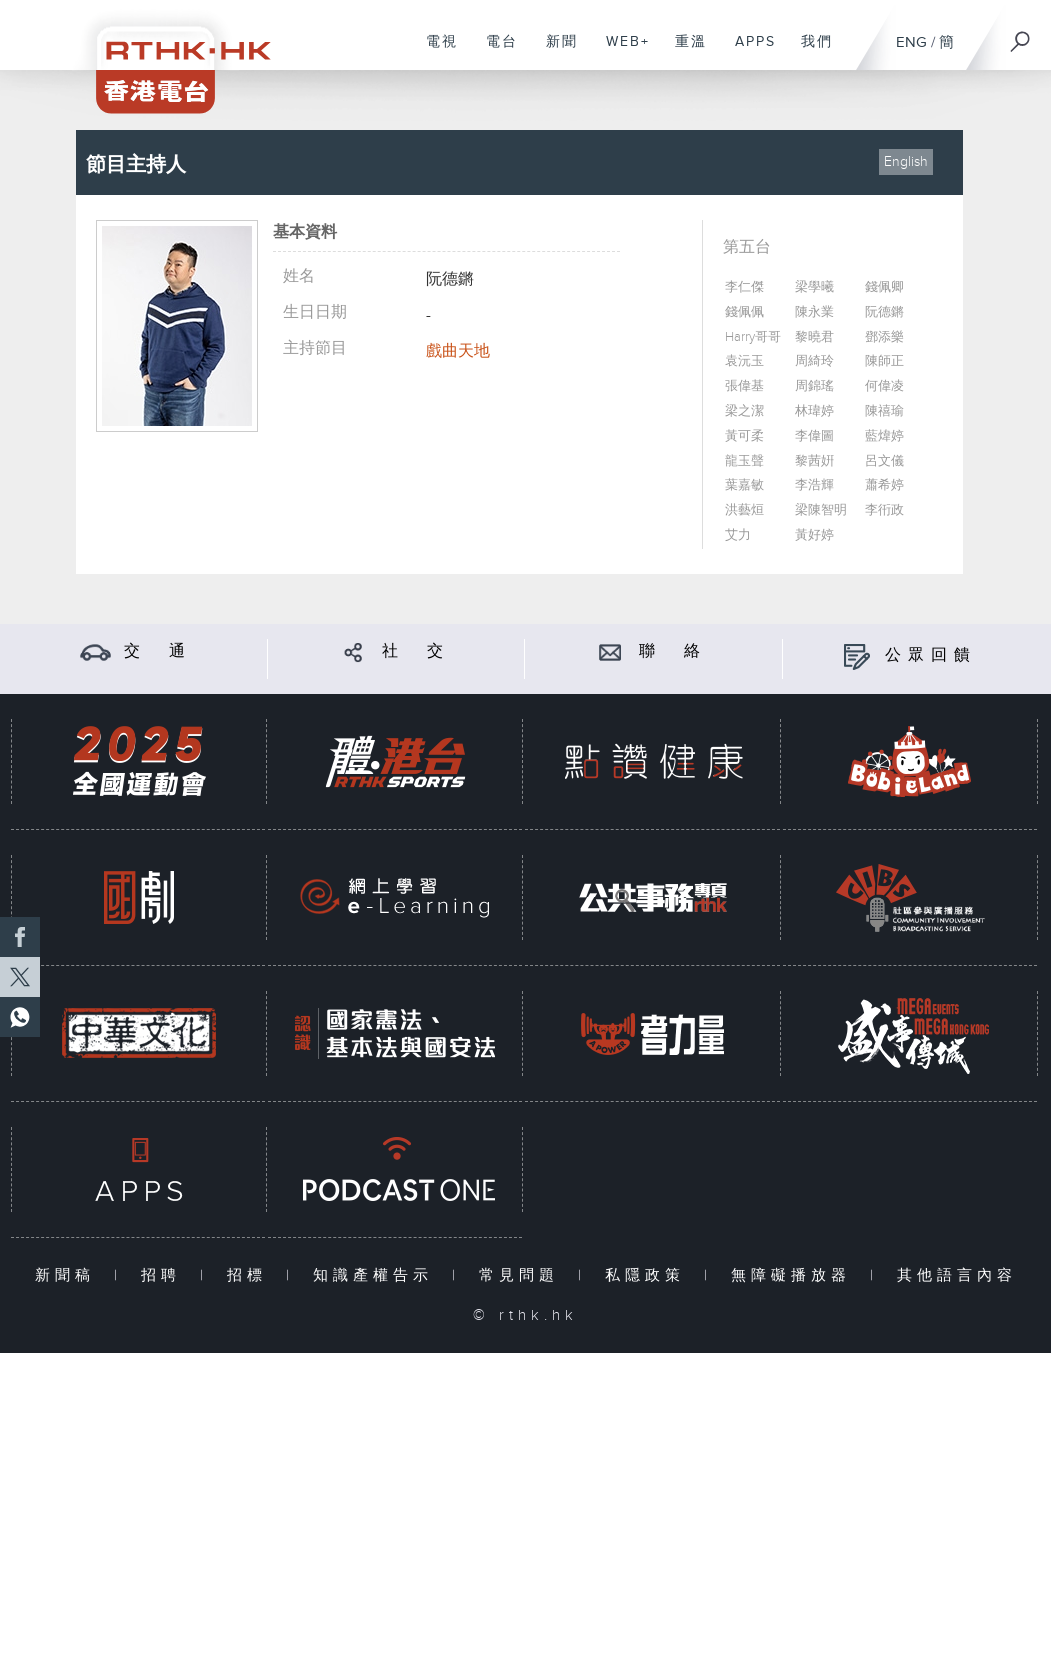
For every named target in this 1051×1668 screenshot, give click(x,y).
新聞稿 (69, 1275)
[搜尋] (1021, 35)
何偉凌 (884, 386)
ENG (911, 42)
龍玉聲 (744, 461)
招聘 (165, 1275)
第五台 (747, 247)
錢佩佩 (744, 312)
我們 (809, 52)
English (906, 162)
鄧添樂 (884, 337)
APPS (748, 52)
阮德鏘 (884, 312)
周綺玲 (814, 361)
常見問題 (523, 1275)
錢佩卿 (884, 287)
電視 (434, 52)
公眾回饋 (931, 655)
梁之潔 (744, 411)
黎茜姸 (814, 461)
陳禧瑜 (884, 411)
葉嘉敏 (744, 485)
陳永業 (814, 312)
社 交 (416, 651)
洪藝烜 (744, 510)
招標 (251, 1275)
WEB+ (620, 52)
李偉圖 (814, 436)
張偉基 (744, 386)
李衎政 (884, 510)
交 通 (158, 651)
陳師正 (884, 361)
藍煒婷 (884, 436)
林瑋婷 (814, 411)
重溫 (683, 52)
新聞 (554, 52)
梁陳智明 (821, 510)
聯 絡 (673, 651)
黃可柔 (744, 436)
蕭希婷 (884, 485)
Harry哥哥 (753, 337)
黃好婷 (814, 535)
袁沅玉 (744, 361)
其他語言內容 (957, 1275)
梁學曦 (814, 287)
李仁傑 (744, 287)
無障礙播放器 (795, 1275)
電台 (494, 52)
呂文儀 (884, 461)
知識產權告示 (377, 1275)
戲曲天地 (458, 351)
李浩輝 (814, 485)
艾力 (738, 535)
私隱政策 (649, 1275)
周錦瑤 (814, 386)
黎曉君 (814, 337)
